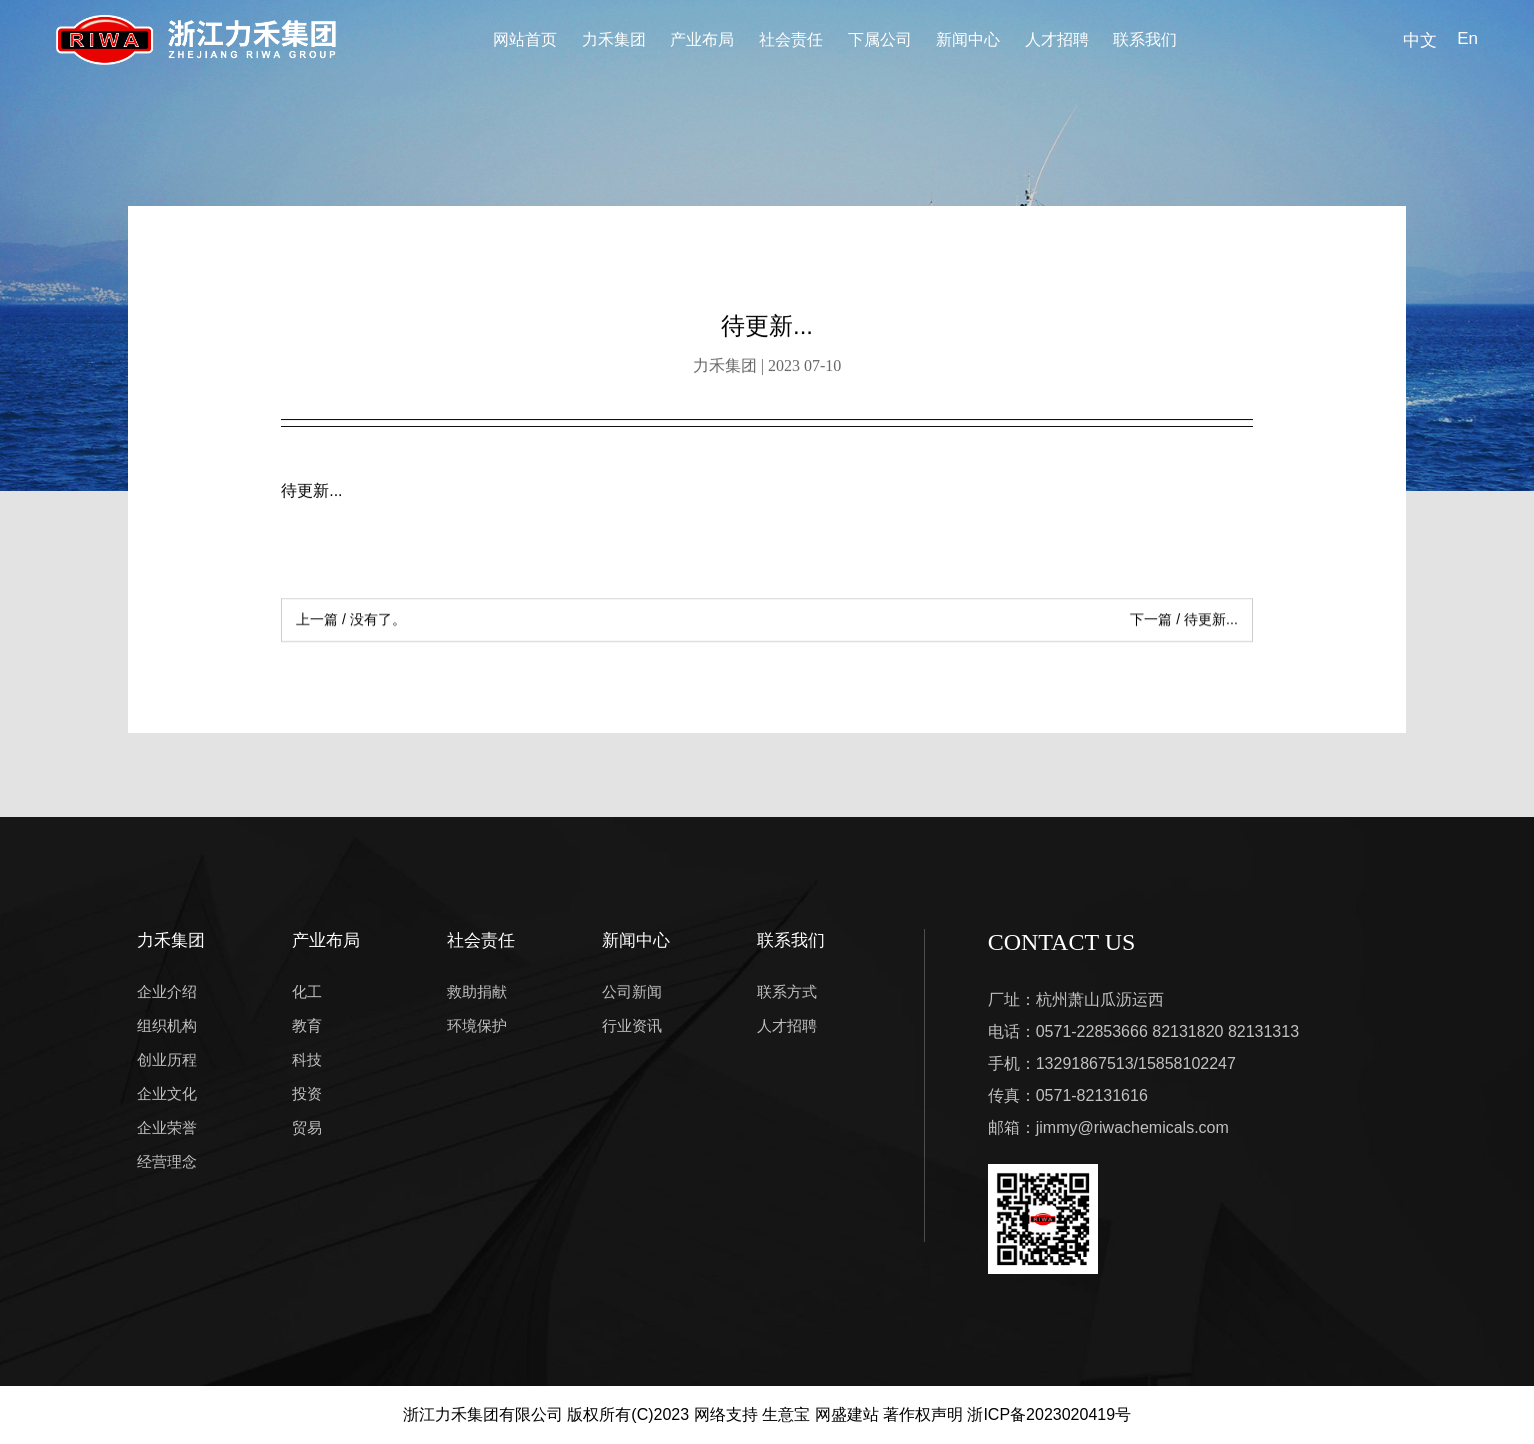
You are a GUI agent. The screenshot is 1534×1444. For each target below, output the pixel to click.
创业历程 (167, 1059)
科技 (307, 1059)
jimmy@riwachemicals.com (1132, 1127)
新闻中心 (968, 39)
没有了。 (351, 622)
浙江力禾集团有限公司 (483, 1414)
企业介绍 (167, 991)
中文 (1420, 40)
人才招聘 (1057, 39)
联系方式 (787, 991)
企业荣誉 (167, 1127)
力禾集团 (614, 39)
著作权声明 (923, 1414)
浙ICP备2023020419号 (1049, 1414)
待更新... (1183, 622)
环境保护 (477, 1025)
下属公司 (880, 39)
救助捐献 (477, 991)
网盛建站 (847, 1414)
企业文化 (167, 1093)
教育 (307, 1025)
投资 (307, 1093)
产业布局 (702, 39)
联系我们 (1145, 39)
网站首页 (525, 39)
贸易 (307, 1127)
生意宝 (786, 1414)
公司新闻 (632, 991)
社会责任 (791, 39)
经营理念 (167, 1161)
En (1467, 38)
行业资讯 (632, 1025)
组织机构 (167, 1025)
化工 (307, 991)
